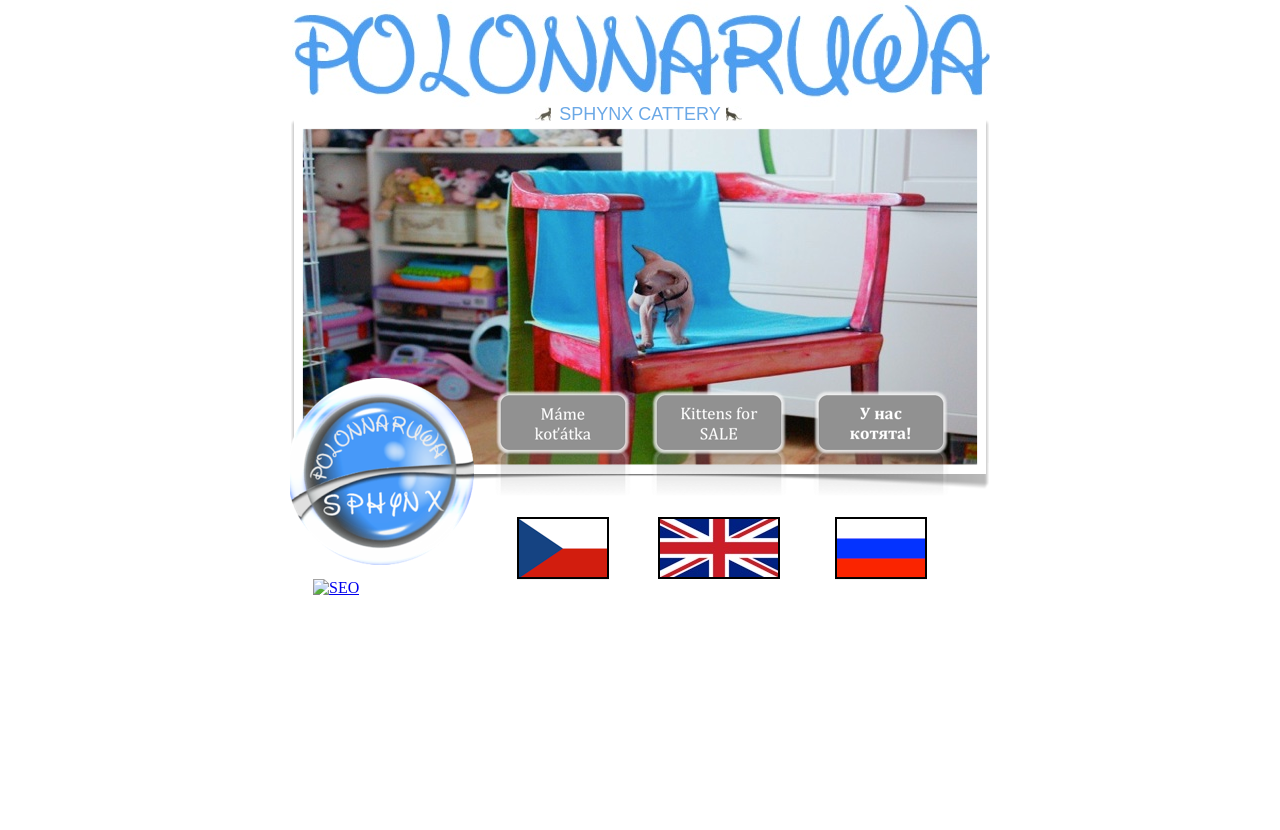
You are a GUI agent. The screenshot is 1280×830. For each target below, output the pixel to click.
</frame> (380, 602)
